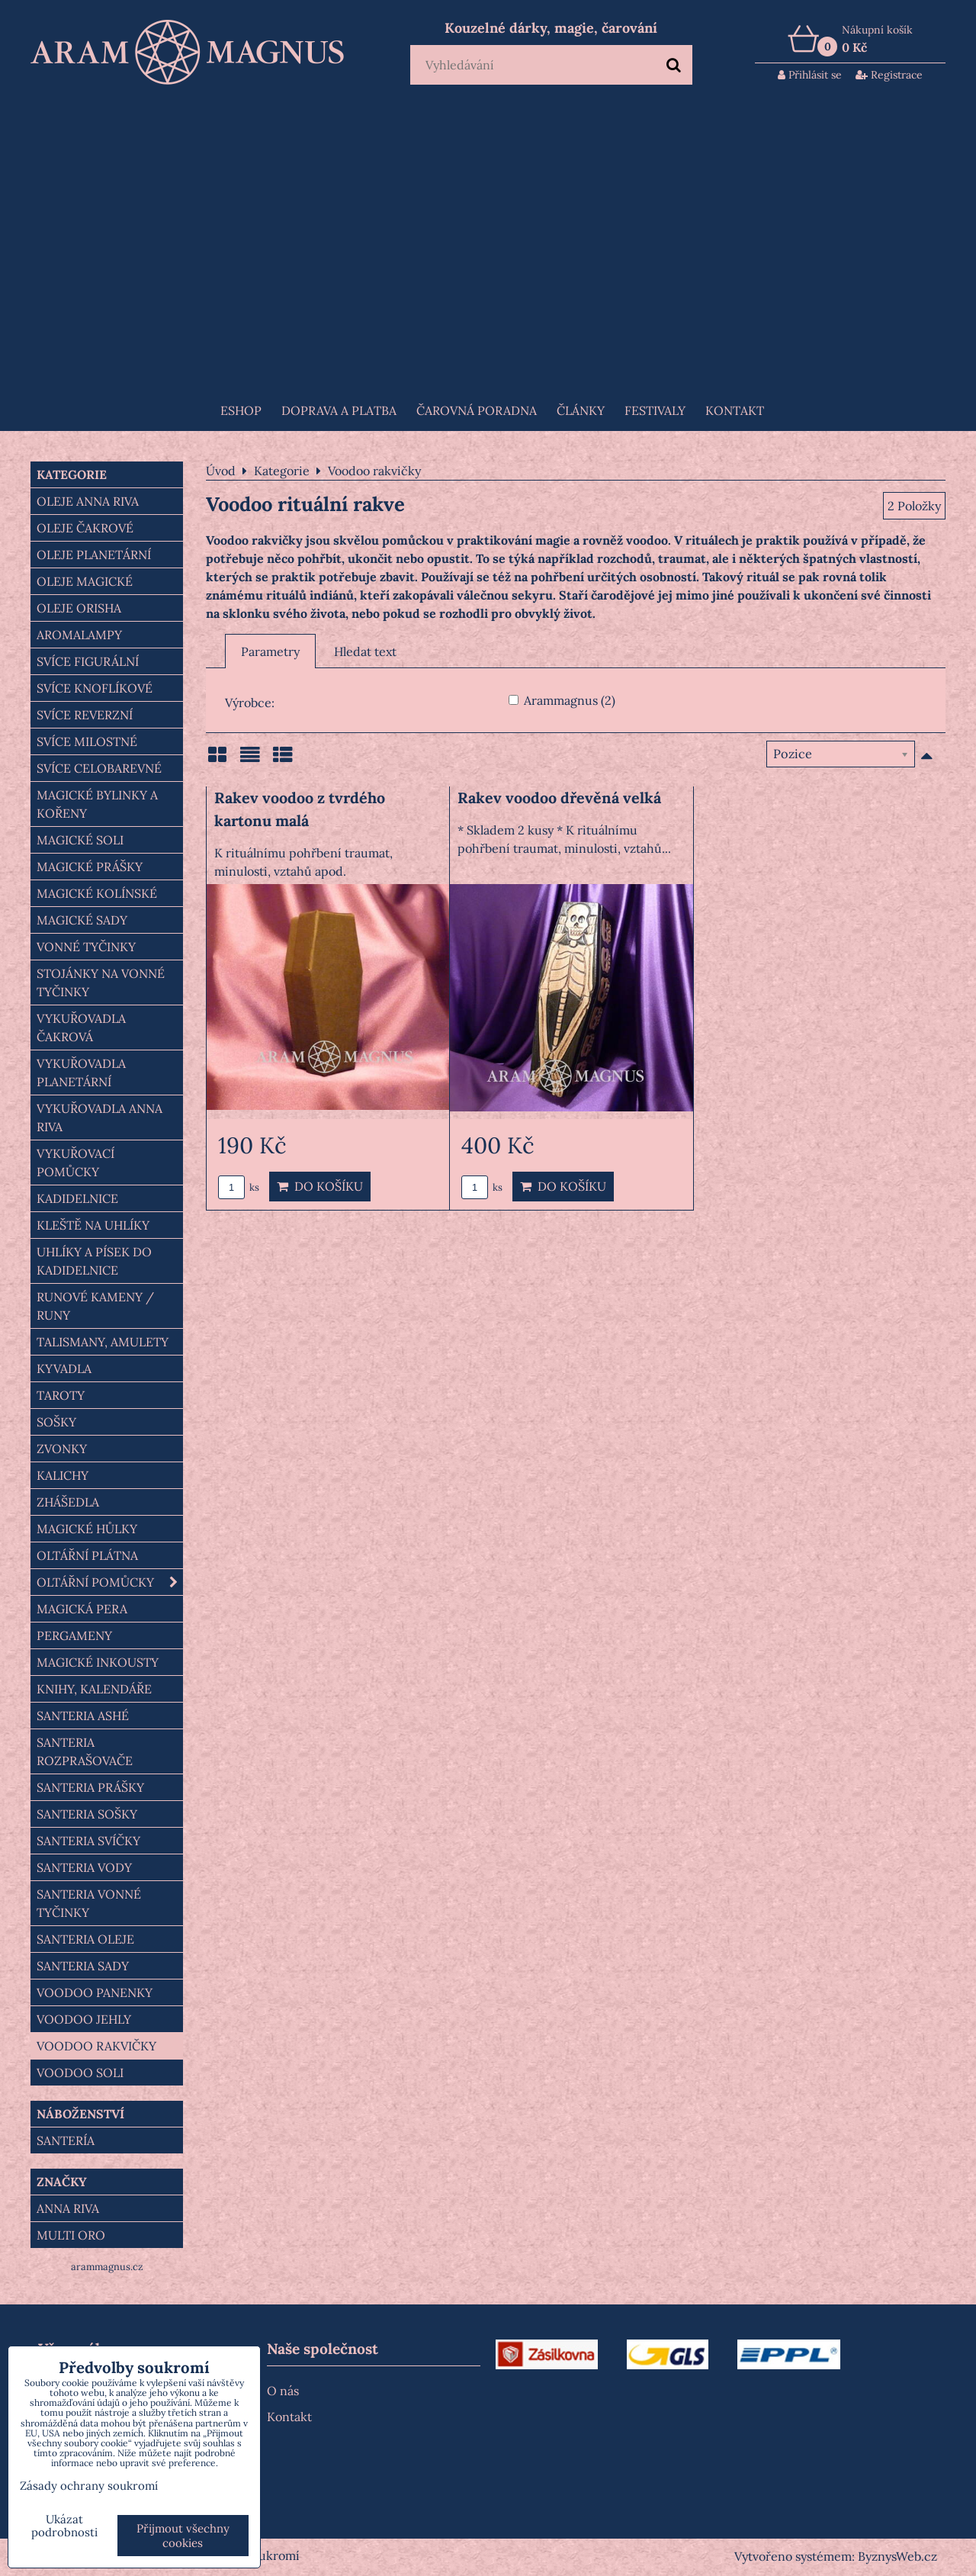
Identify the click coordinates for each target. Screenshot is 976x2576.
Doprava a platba (338, 410)
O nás (283, 2390)
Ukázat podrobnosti (64, 2526)
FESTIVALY (654, 410)
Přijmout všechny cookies (183, 2535)
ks (238, 1187)
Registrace (889, 75)
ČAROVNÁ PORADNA (476, 410)
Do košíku (320, 1186)
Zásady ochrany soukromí (89, 2485)
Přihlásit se (810, 75)
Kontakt (734, 410)
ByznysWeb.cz (897, 2556)
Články (581, 410)
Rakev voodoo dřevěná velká (559, 797)
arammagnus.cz (107, 2266)
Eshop (241, 410)
